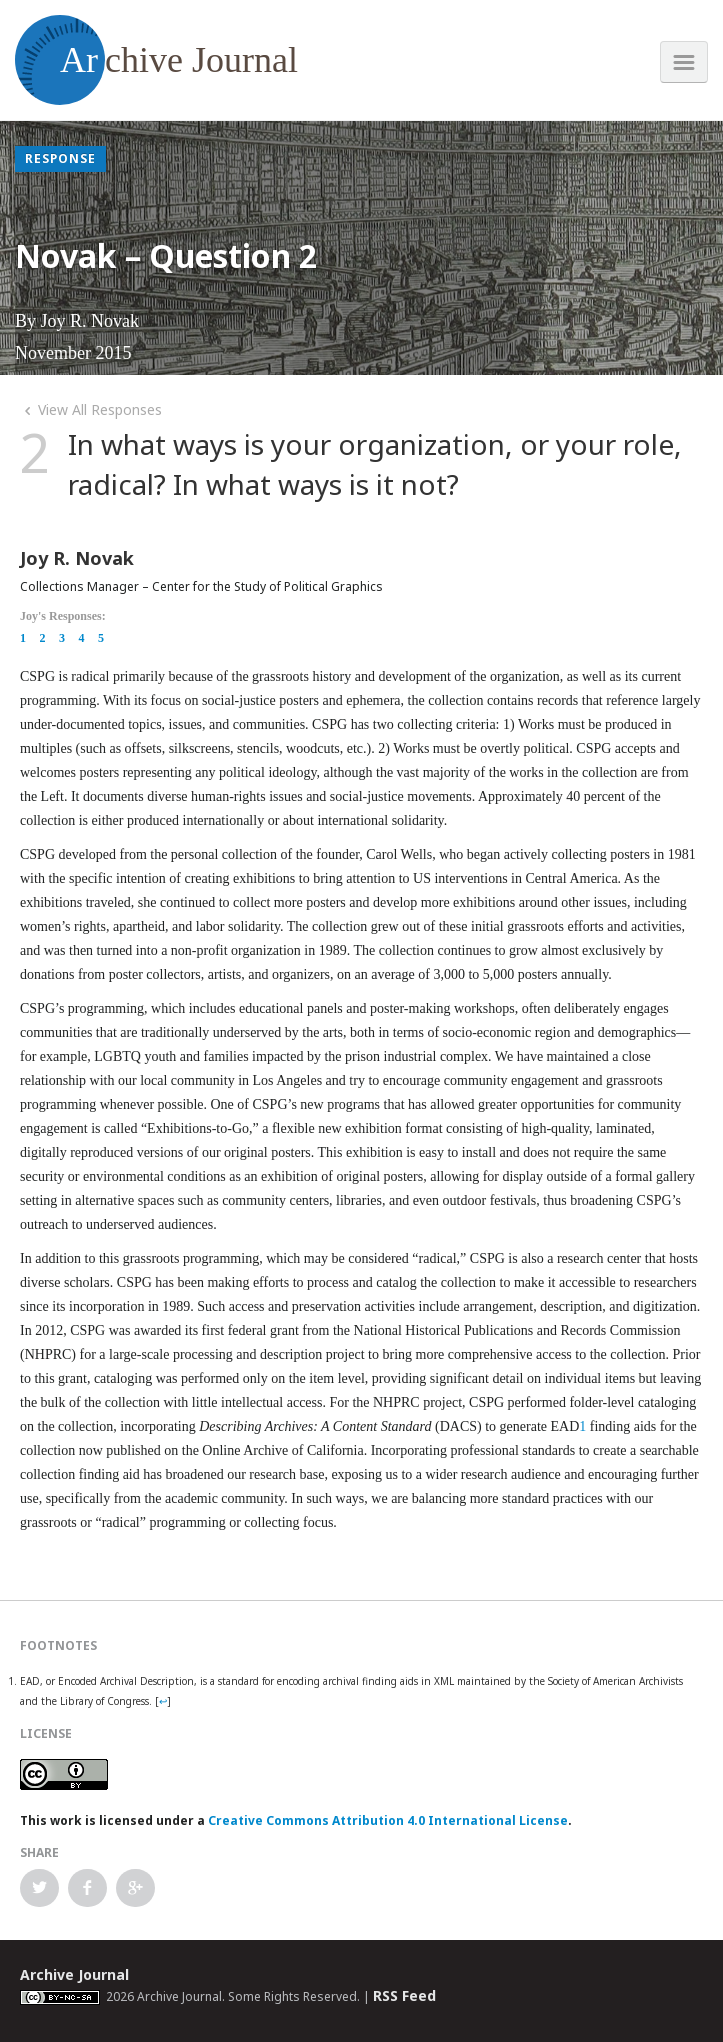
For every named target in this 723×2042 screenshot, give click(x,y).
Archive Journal (74, 1974)
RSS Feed (404, 1995)
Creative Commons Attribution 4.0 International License (388, 1820)
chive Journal (156, 60)
